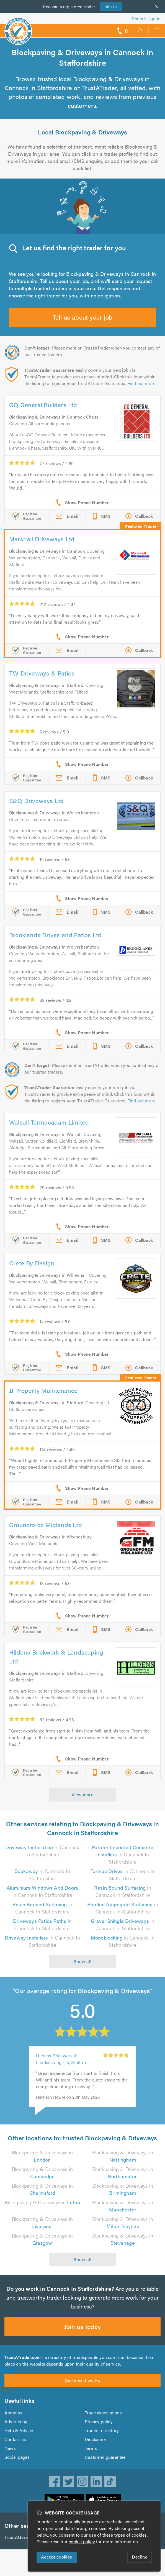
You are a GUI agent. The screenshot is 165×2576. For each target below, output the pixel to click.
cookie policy (82, 2541)
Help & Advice (18, 2430)
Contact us (15, 2439)
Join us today (82, 2326)
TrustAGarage (18, 2537)
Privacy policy (99, 2421)
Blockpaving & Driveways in (42, 2156)
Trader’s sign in (146, 18)
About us (13, 2412)
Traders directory (102, 2430)
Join (111, 6)
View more (83, 1794)
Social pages (17, 2457)
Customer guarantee (105, 2457)
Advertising (15, 2421)
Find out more (141, 383)
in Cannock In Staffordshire (42, 1851)
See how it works (82, 2380)
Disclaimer (95, 2439)
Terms (91, 2448)
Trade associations (103, 2412)
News (10, 2448)
